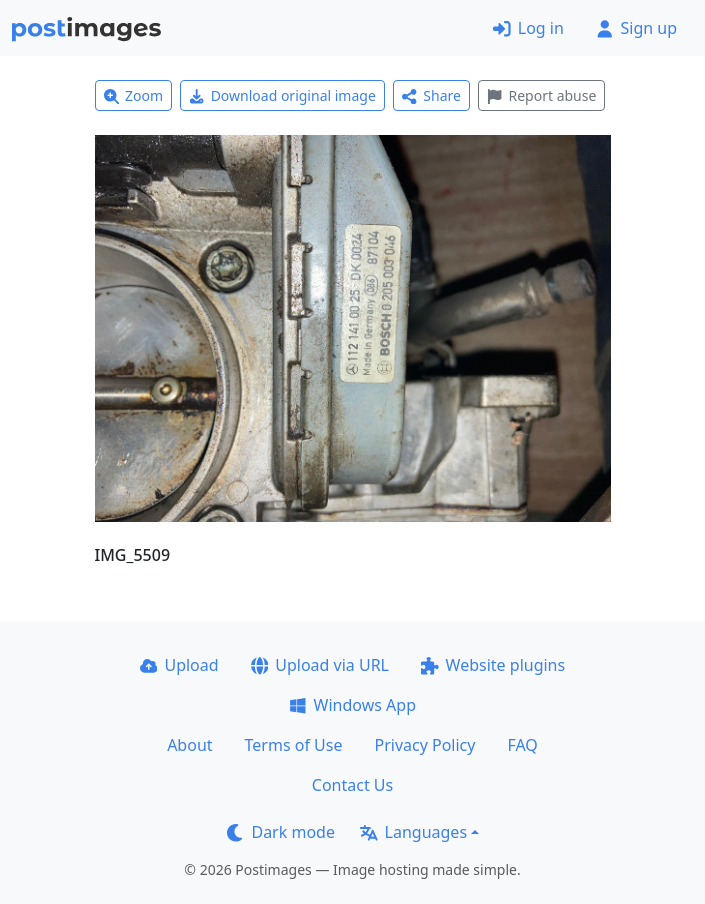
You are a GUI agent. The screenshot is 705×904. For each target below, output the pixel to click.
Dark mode (281, 832)
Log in (528, 28)
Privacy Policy (424, 745)
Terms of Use (294, 745)
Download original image (282, 95)
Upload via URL (320, 665)
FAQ (522, 745)
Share (431, 95)
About (189, 745)
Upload (179, 665)
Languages (413, 832)
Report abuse (541, 95)
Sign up (636, 28)
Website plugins (493, 665)
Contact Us (352, 785)
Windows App (352, 705)
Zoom (134, 95)
